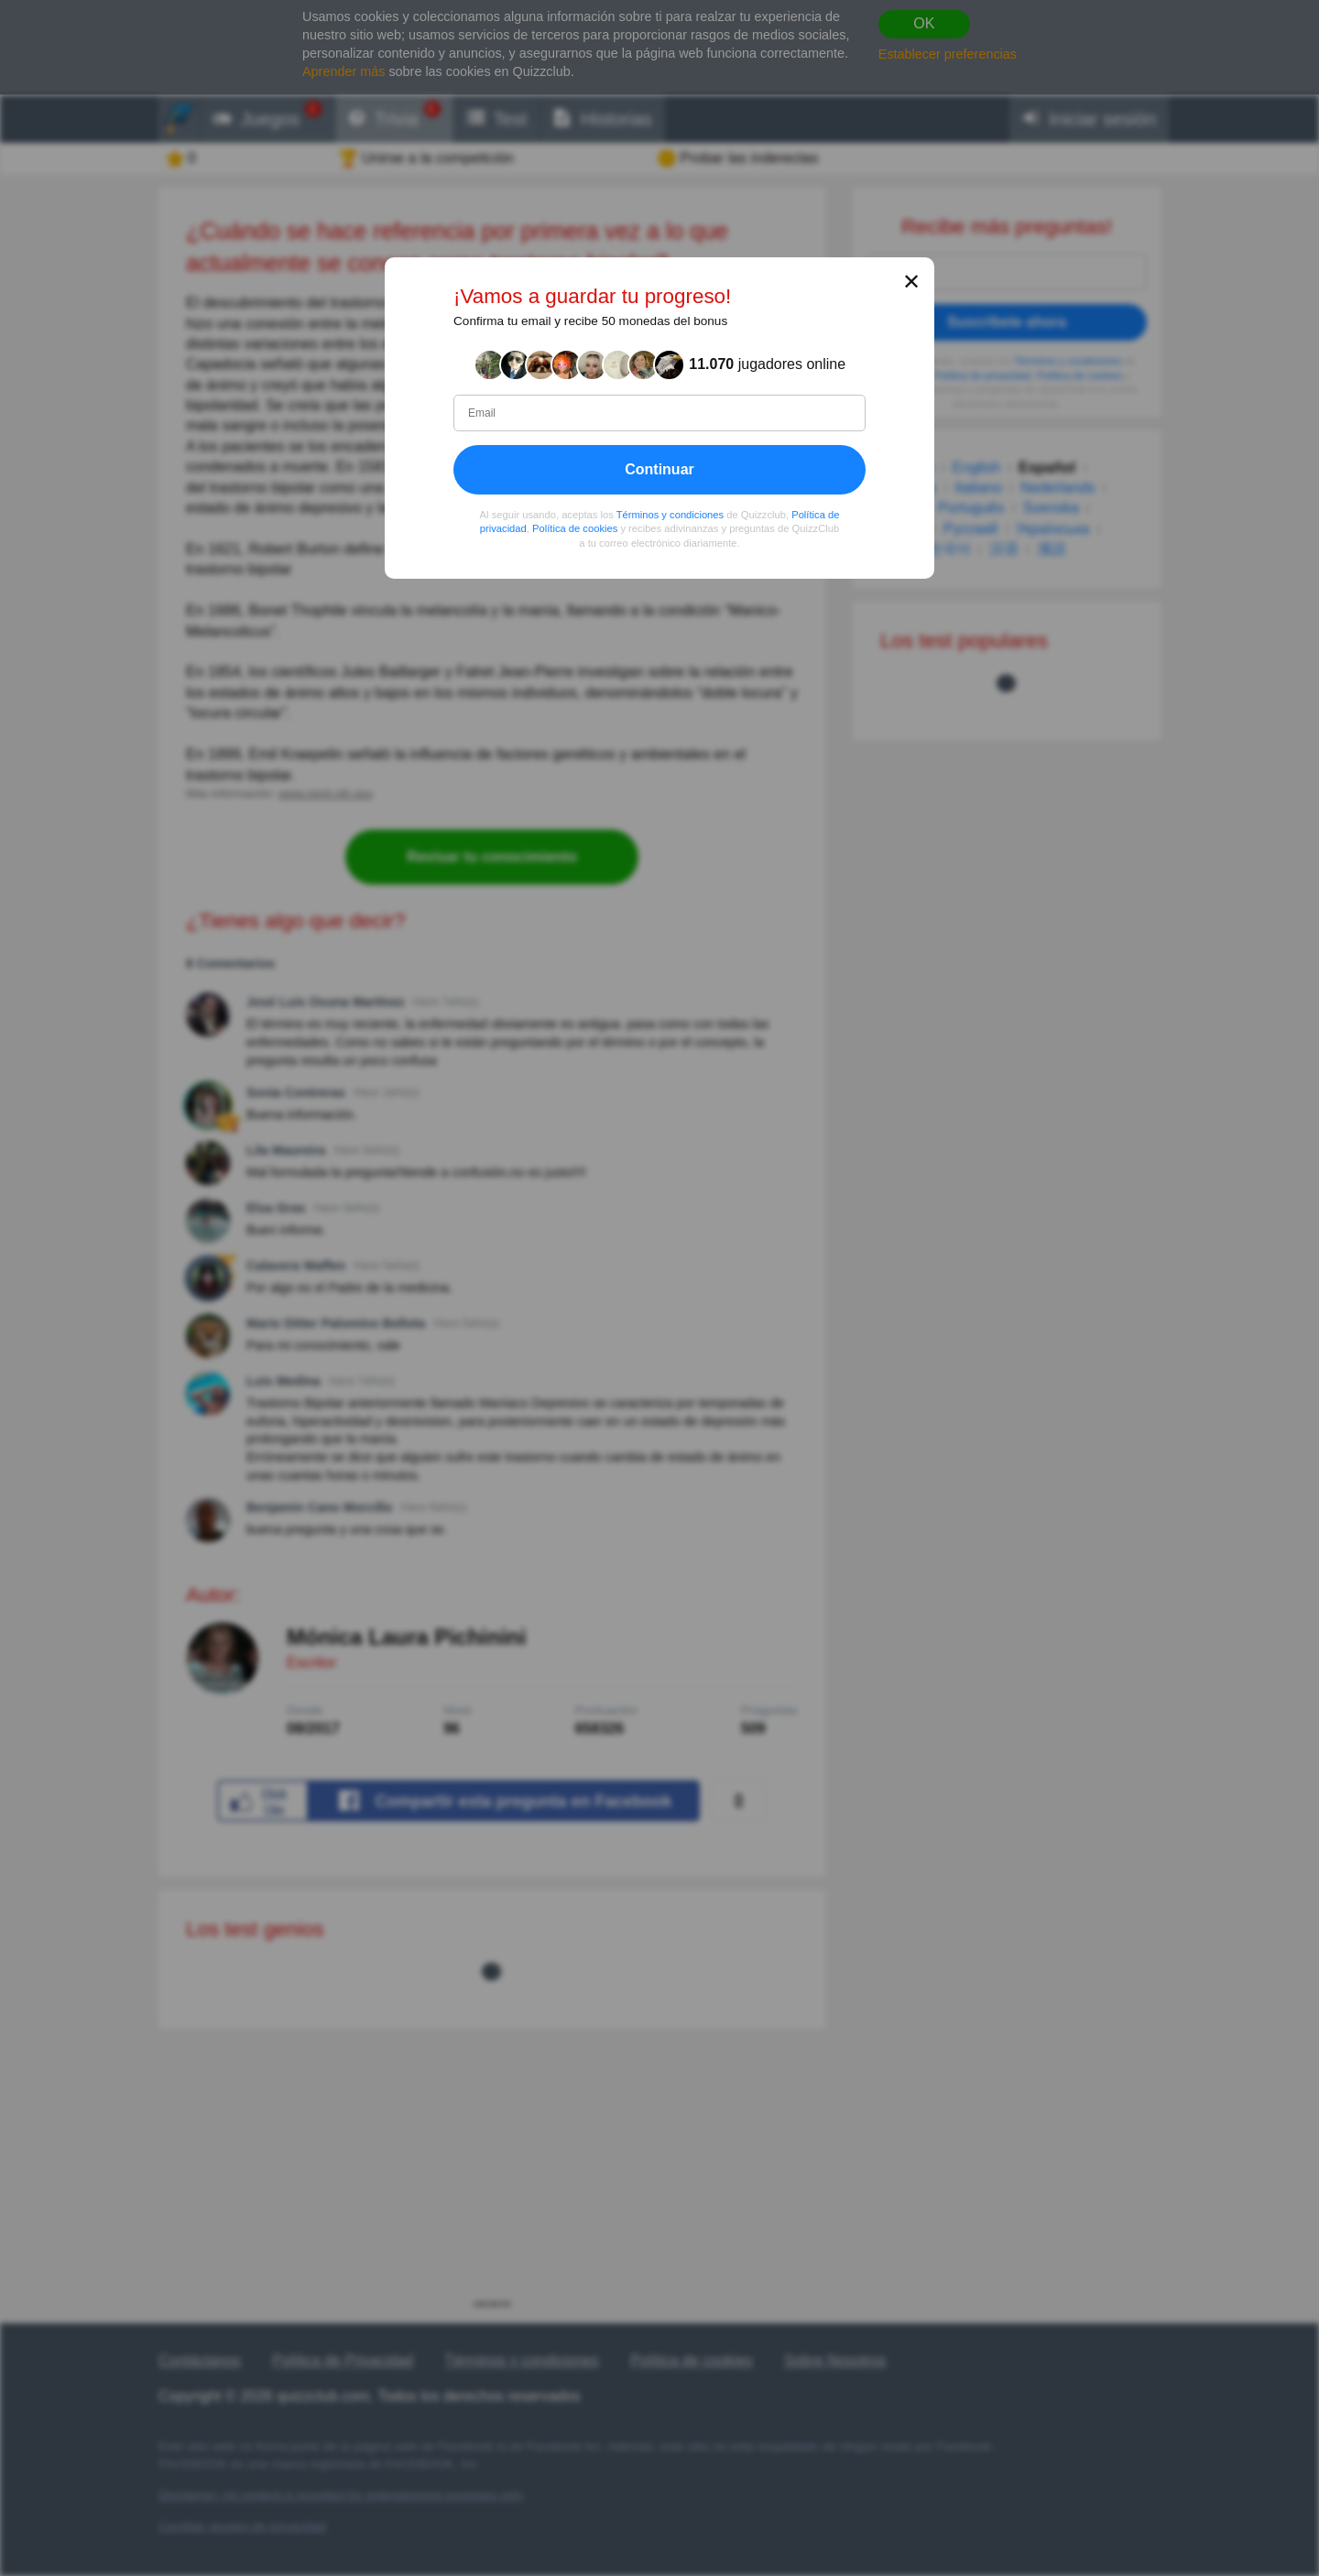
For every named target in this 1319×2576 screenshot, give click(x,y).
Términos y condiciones (670, 514)
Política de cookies (574, 529)
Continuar (659, 469)
